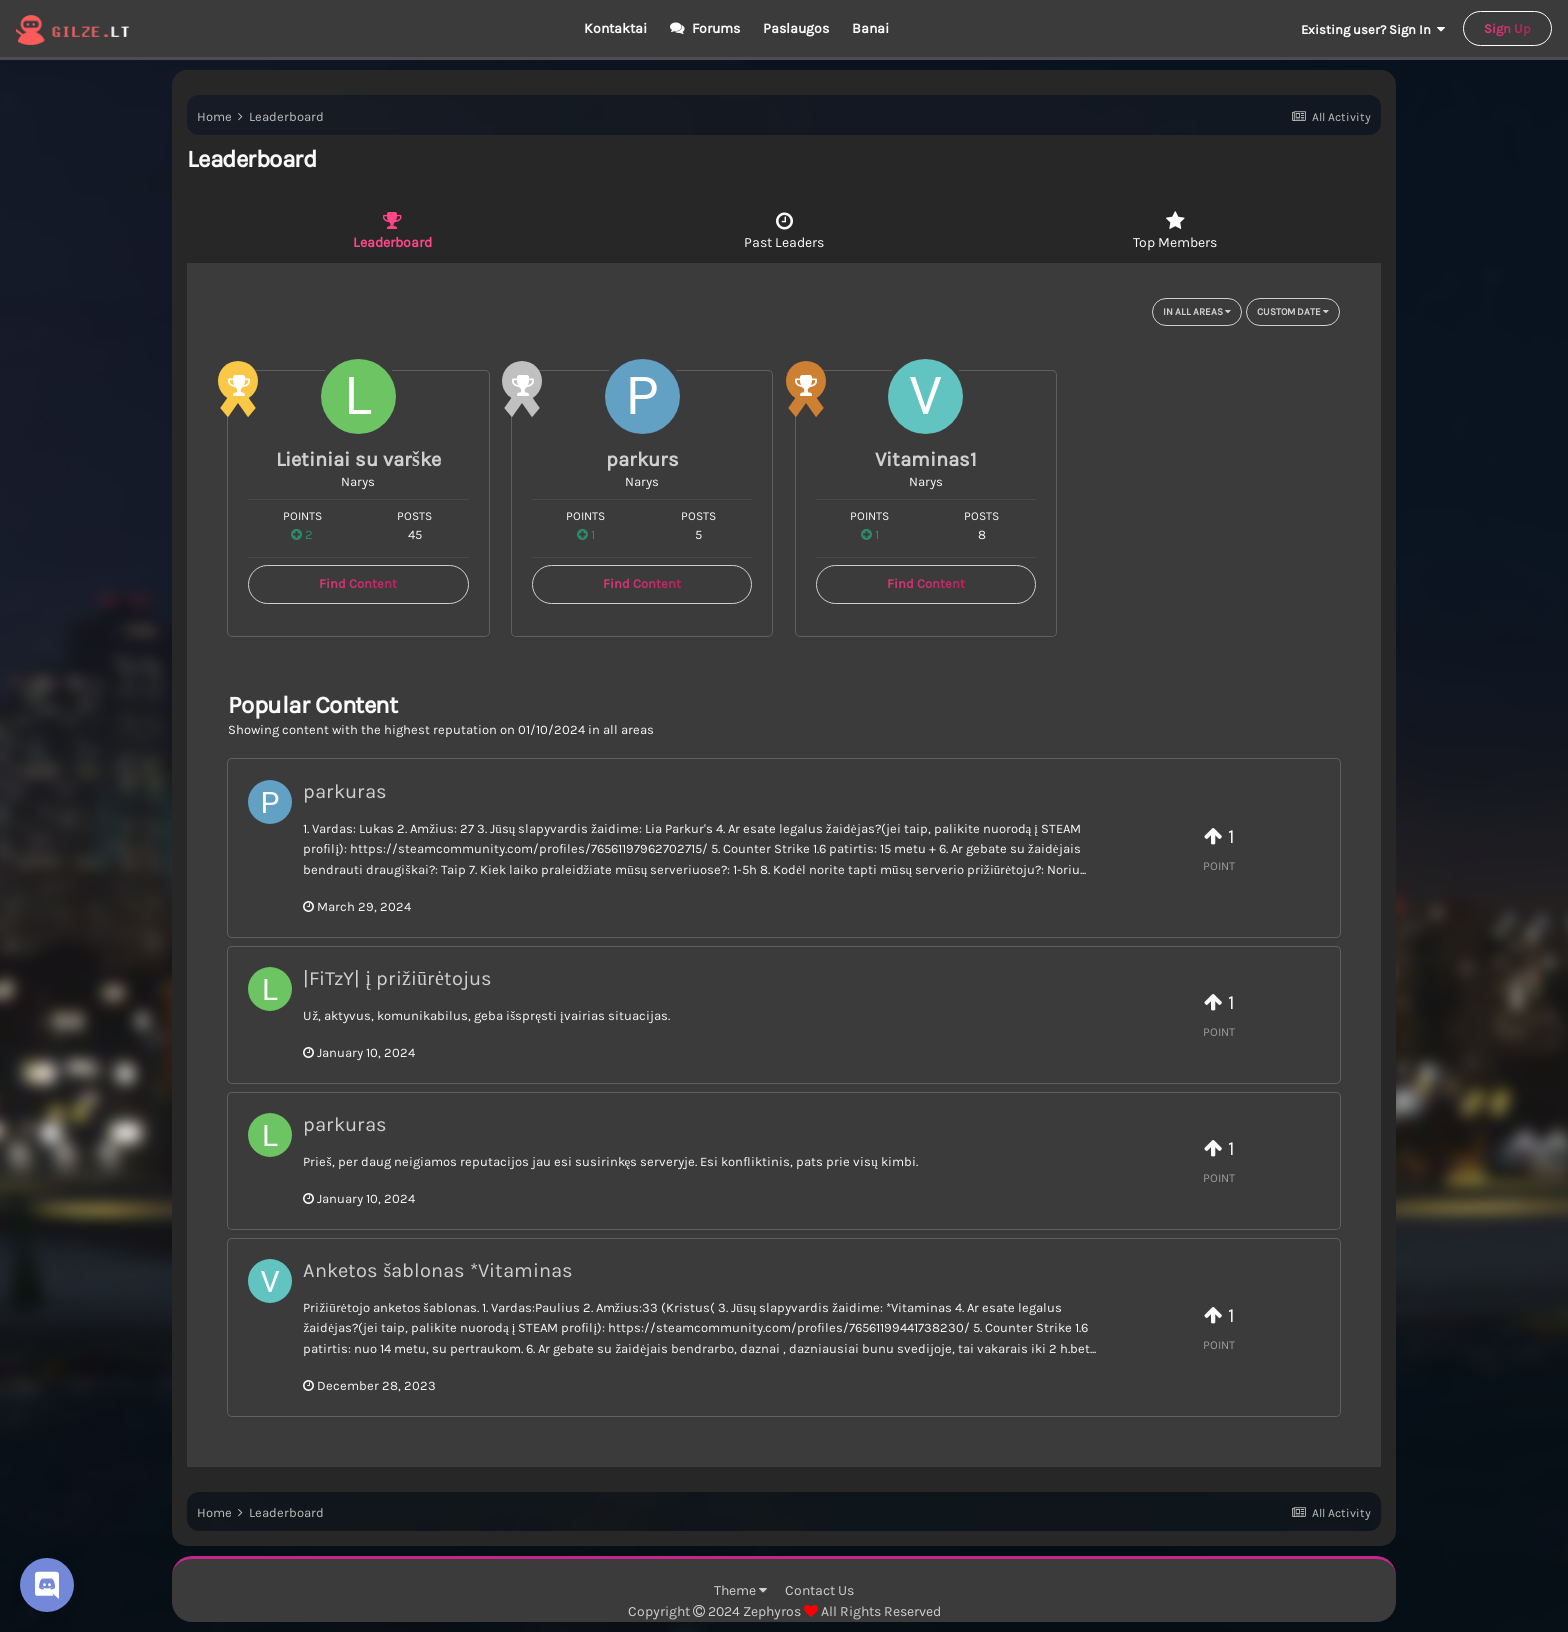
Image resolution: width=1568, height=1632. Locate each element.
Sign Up (1507, 28)
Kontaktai (615, 28)
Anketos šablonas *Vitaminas (438, 1270)
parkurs (642, 459)
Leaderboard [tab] (392, 231)
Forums (714, 28)
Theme (740, 1590)
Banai (870, 28)
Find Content (358, 583)
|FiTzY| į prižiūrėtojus (397, 978)
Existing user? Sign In (1373, 29)
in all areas (1197, 312)
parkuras (345, 791)
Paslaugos (796, 28)
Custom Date (1293, 312)
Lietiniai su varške (358, 459)
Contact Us (819, 1590)
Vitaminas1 (926, 459)
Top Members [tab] (1175, 231)
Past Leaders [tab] (784, 231)
